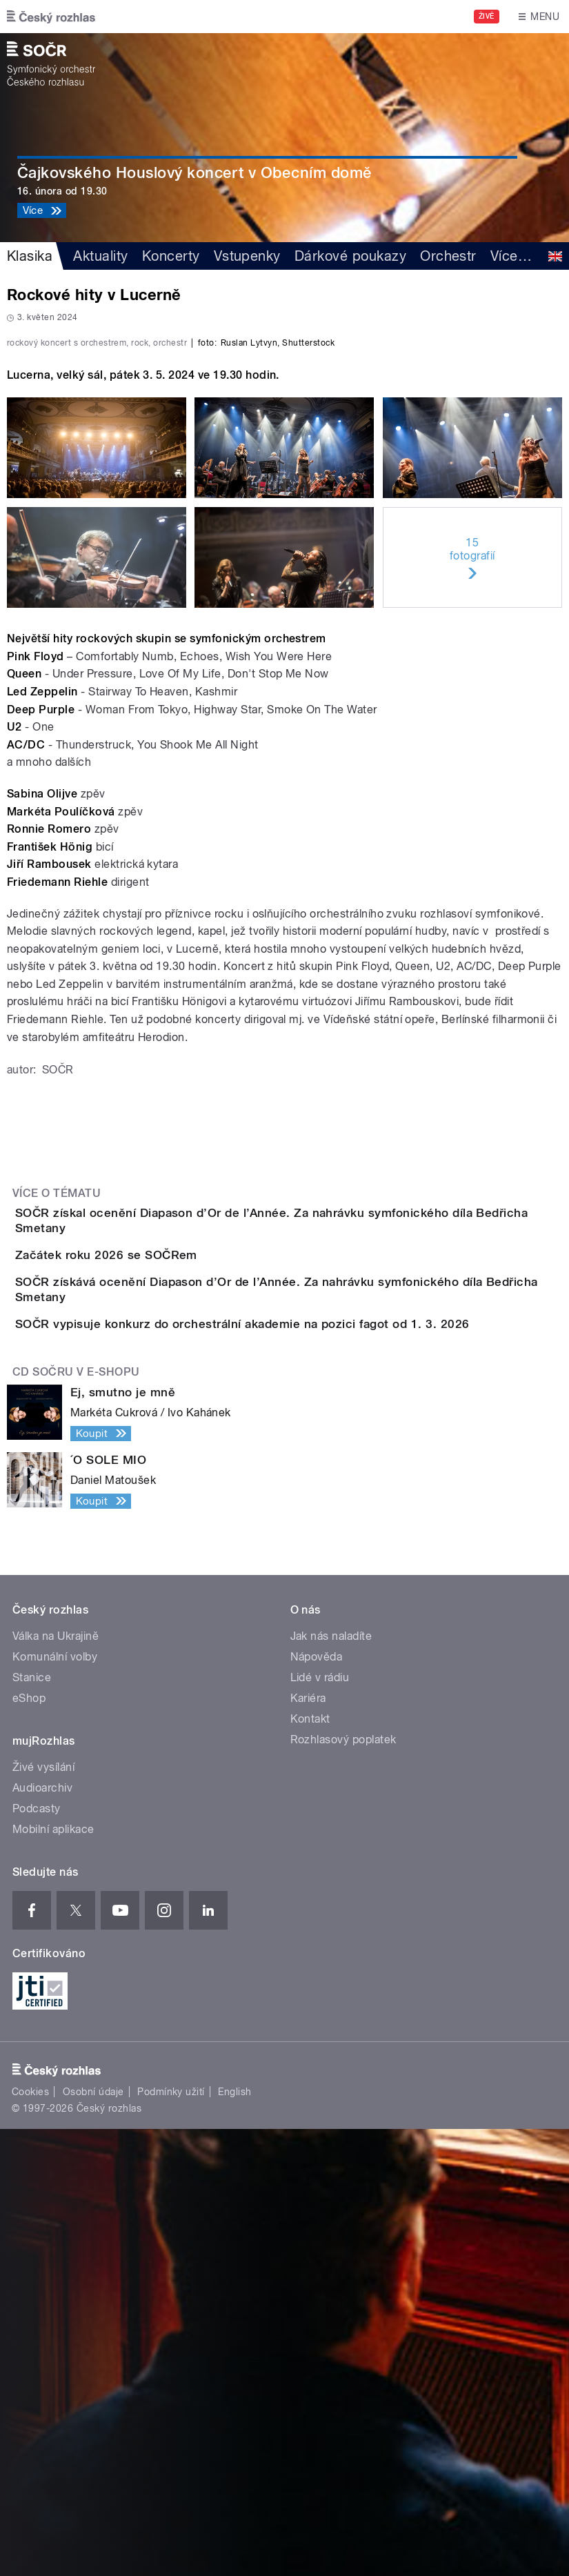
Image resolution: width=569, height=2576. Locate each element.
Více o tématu (56, 1513)
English (234, 2538)
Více (511, 256)
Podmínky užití (171, 2538)
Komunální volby (54, 2103)
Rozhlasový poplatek (343, 2186)
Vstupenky (247, 256)
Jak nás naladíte (331, 2083)
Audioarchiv (42, 2234)
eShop (29, 2145)
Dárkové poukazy (350, 256)
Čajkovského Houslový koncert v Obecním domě (194, 172)
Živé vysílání (43, 2214)
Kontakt (310, 2165)
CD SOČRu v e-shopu (76, 1819)
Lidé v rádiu (320, 2124)
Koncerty (171, 256)
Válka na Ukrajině (55, 2083)
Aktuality (100, 256)
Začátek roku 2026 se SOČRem (161, 1600)
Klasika (29, 256)
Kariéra (308, 2145)
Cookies (30, 2538)
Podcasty (36, 2255)
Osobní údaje (93, 2538)
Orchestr (448, 256)
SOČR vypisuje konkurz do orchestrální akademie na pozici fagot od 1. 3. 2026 (297, 1732)
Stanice (31, 2124)
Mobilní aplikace (53, 2276)
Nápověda (316, 2103)
